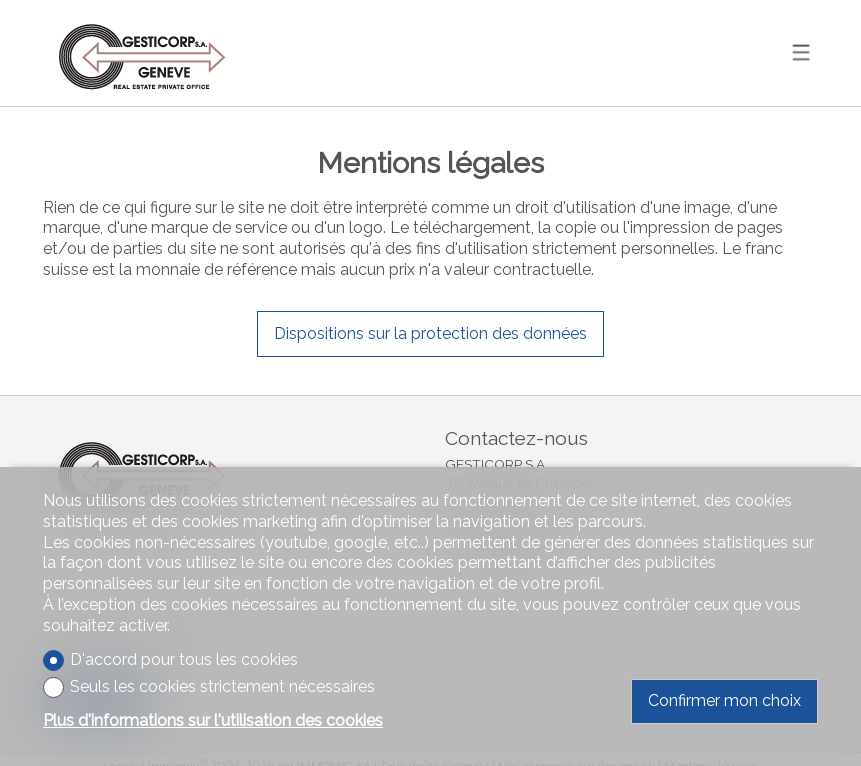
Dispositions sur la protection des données (430, 333)
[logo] (143, 52)
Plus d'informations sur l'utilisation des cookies (213, 720)
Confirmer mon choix (724, 700)
